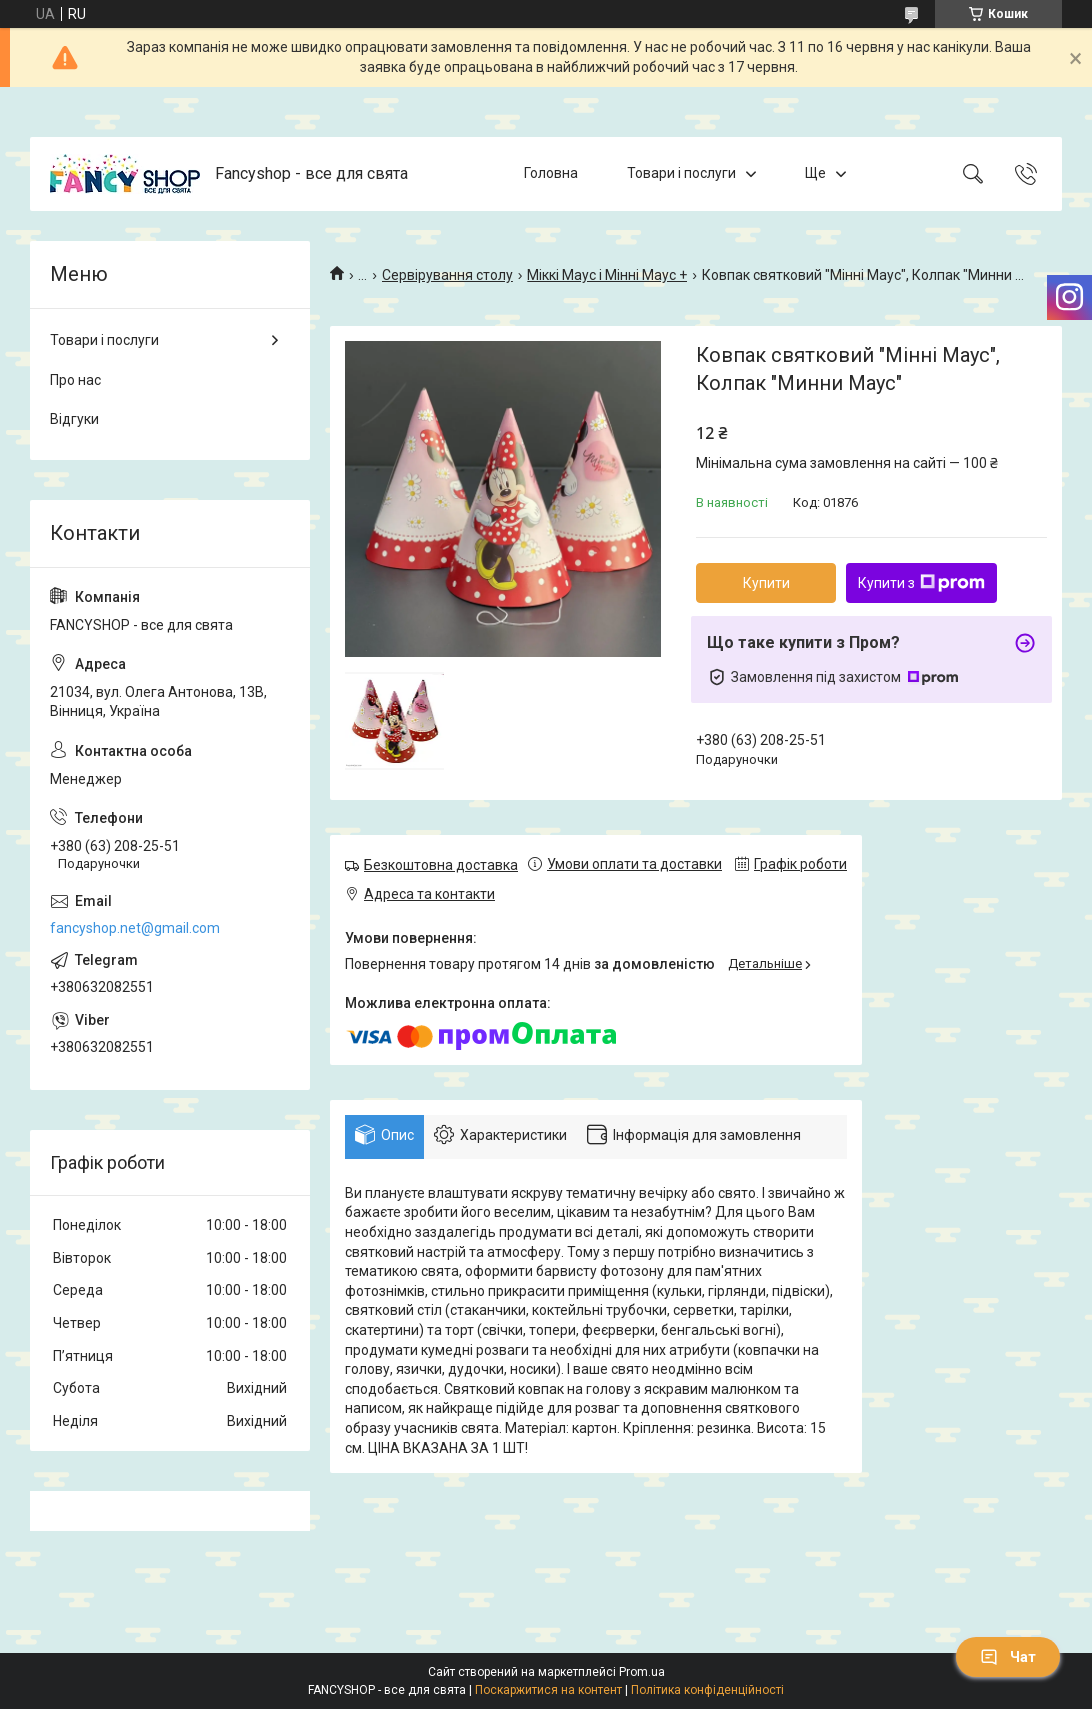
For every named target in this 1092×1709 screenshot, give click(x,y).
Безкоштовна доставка (441, 865)
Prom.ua (642, 1672)
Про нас (75, 380)
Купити (766, 583)
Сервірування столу (447, 275)
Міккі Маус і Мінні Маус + (607, 275)
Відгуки (74, 419)
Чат (1008, 1657)
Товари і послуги (681, 173)
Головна (551, 173)
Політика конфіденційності (707, 1690)
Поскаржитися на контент (548, 1690)
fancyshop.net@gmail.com (135, 928)
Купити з (921, 583)
